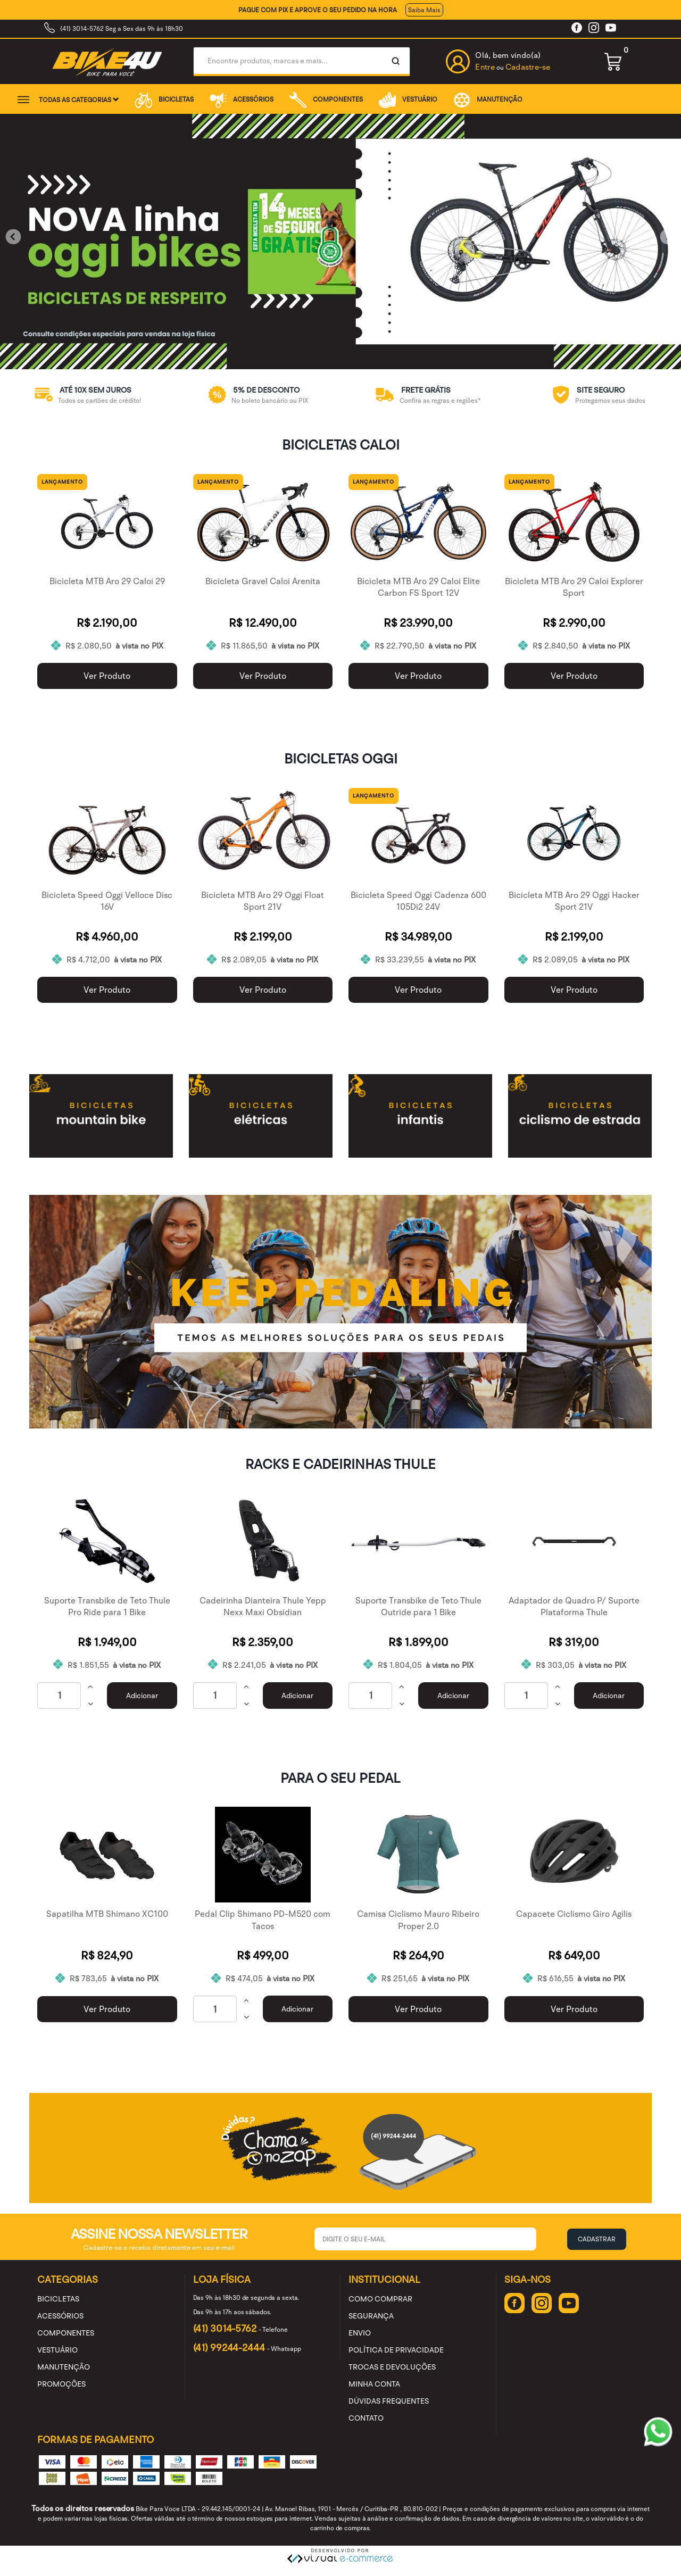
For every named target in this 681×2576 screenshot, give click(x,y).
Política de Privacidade (396, 2350)
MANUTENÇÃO (487, 99)
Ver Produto (107, 675)
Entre (484, 67)
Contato (366, 2418)
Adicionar (142, 1695)
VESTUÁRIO (408, 99)
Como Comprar (380, 2299)
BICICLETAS (164, 99)
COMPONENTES (326, 99)
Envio (359, 2333)
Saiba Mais (424, 10)
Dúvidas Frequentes (388, 2401)
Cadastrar (597, 2239)
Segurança (371, 2316)
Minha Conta (374, 2384)
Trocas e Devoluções (392, 2367)
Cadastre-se (527, 67)
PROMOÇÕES (61, 2384)
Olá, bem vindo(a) (508, 55)
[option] (85, 394)
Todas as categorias (79, 100)
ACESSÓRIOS (241, 99)
